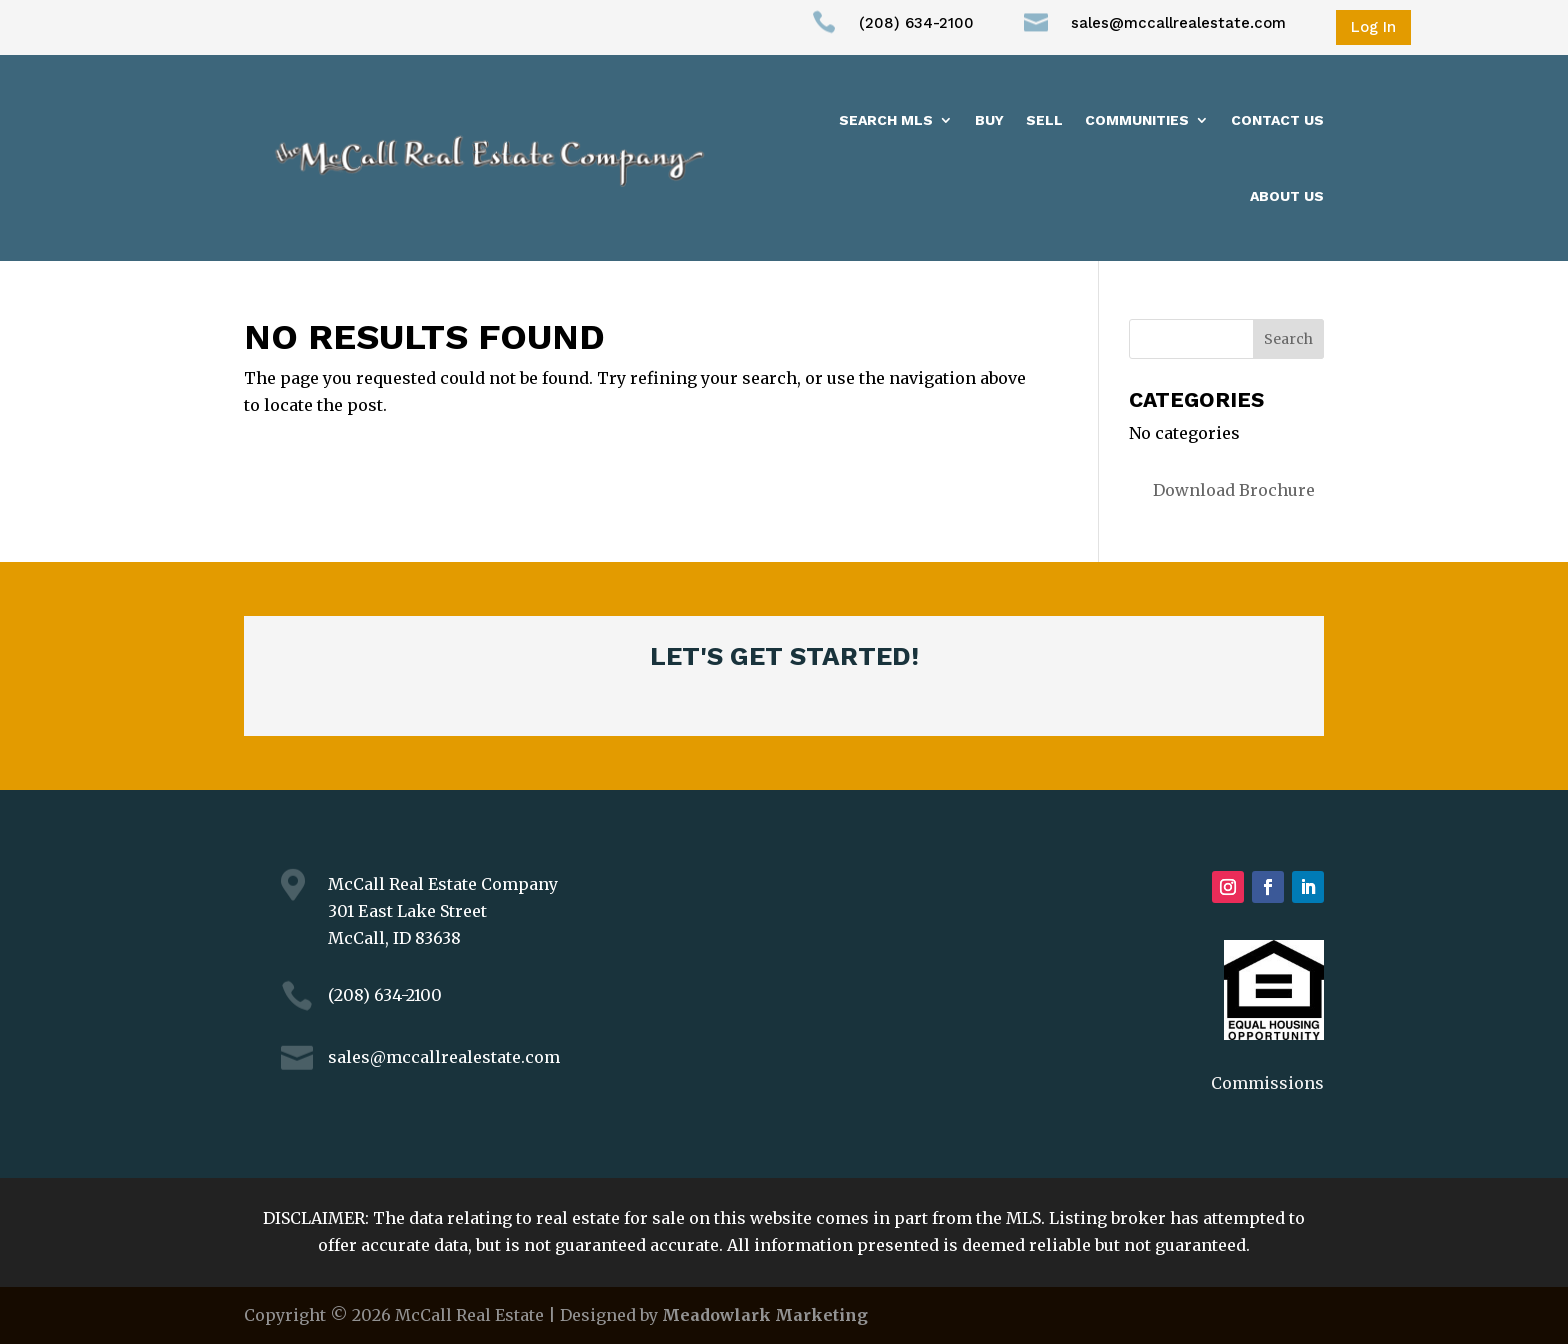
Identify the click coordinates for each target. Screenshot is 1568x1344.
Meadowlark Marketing (765, 1315)
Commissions (1267, 1083)
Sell (1044, 120)
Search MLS (886, 120)
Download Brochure (1234, 490)
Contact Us (1277, 120)
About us (1287, 196)
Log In (1373, 27)
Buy (989, 120)
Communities (1137, 120)
